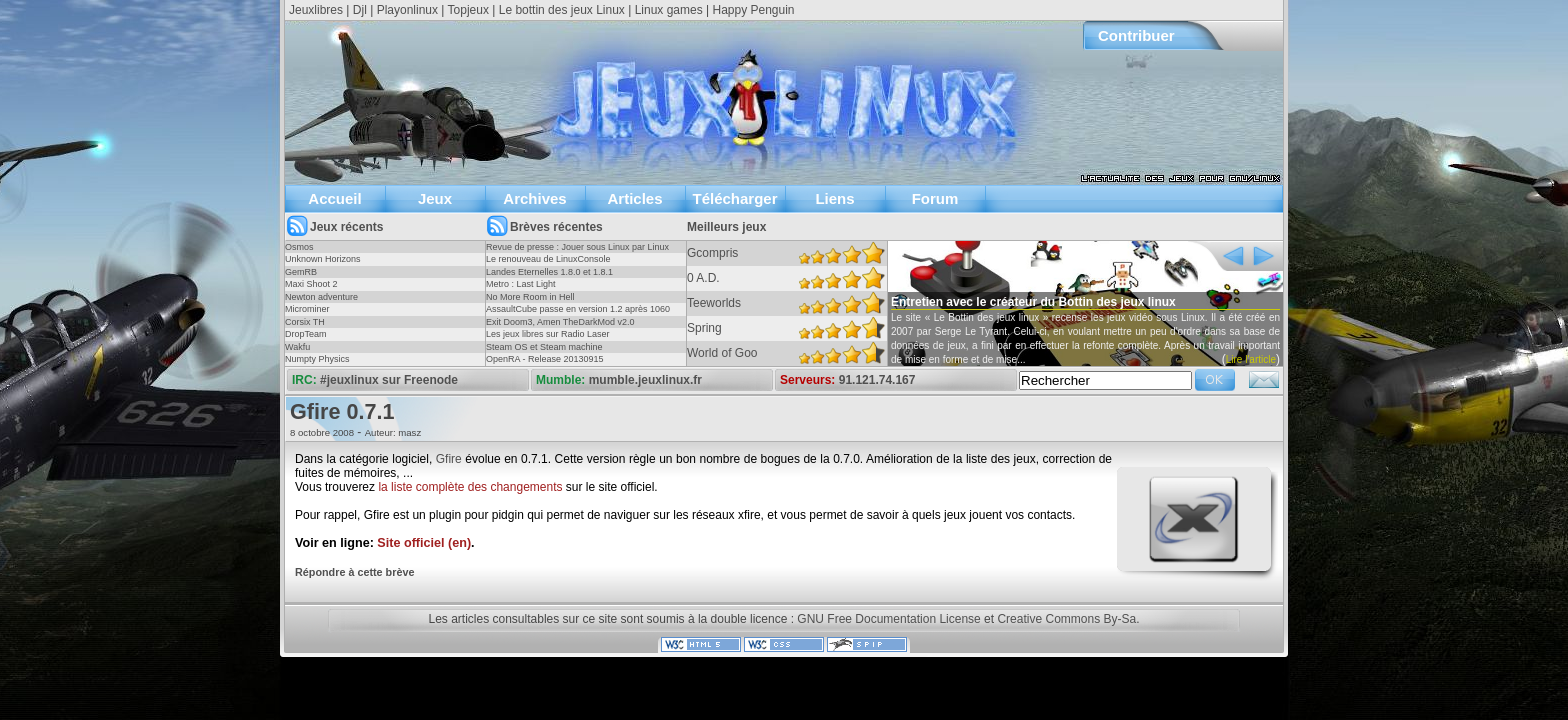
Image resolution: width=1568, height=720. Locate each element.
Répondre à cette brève (354, 572)
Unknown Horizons (323, 259)
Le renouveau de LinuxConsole (548, 259)
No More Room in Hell (530, 297)
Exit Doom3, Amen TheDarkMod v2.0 (560, 322)
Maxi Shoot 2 (311, 284)
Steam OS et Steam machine (544, 347)
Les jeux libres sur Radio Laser (548, 334)
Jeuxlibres (316, 10)
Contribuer (1136, 35)
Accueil (334, 198)
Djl (360, 10)
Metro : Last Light (521, 284)
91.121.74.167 (877, 380)
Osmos (299, 247)
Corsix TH (305, 322)
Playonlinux (407, 10)
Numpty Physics (317, 359)
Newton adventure (321, 297)
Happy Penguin (753, 10)
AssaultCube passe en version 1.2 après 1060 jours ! (578, 315)
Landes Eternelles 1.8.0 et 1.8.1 (549, 272)
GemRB (301, 272)
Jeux (435, 198)
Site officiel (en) (424, 543)
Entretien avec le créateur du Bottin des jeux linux (1033, 302)
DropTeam (306, 334)
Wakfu (297, 347)
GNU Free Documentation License (888, 619)
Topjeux (468, 10)
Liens (834, 198)
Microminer (307, 309)
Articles (634, 198)
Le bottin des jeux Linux (562, 10)
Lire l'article (1251, 359)
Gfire (449, 459)
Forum (935, 198)
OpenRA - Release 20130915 (545, 359)
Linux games (669, 10)
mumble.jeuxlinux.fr (645, 380)
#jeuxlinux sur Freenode (389, 380)
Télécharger (734, 198)
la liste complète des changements (470, 487)
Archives (534, 198)
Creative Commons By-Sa (1066, 619)
